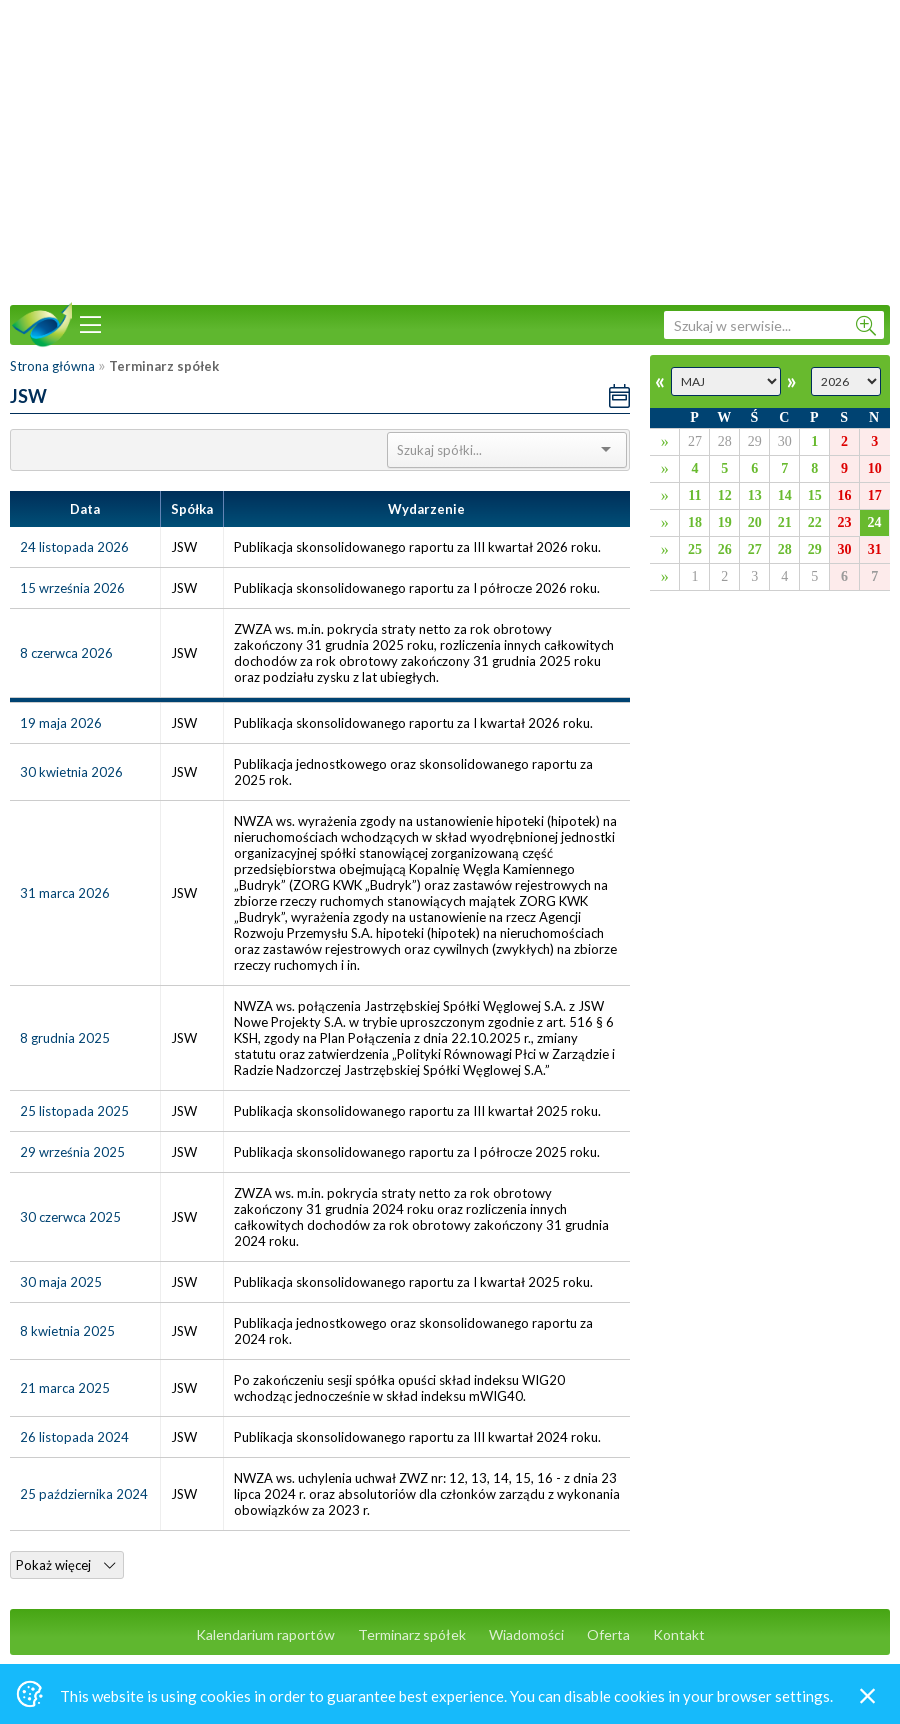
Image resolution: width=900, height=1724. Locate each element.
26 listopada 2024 (74, 1437)
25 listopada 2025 (74, 1111)
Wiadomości (526, 1634)
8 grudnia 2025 (65, 1038)
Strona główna (52, 366)
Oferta (608, 1634)
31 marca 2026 (65, 893)
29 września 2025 (72, 1152)
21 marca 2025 (65, 1388)
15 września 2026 (72, 588)
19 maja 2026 (61, 723)
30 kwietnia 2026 (71, 772)
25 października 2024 (84, 1494)
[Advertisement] (450, 150)
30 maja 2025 (61, 1282)
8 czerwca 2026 (66, 653)
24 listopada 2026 (74, 547)
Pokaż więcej (65, 1565)
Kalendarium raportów (265, 1634)
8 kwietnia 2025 (67, 1331)
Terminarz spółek (412, 1634)
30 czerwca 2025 (70, 1217)
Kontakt (679, 1634)
